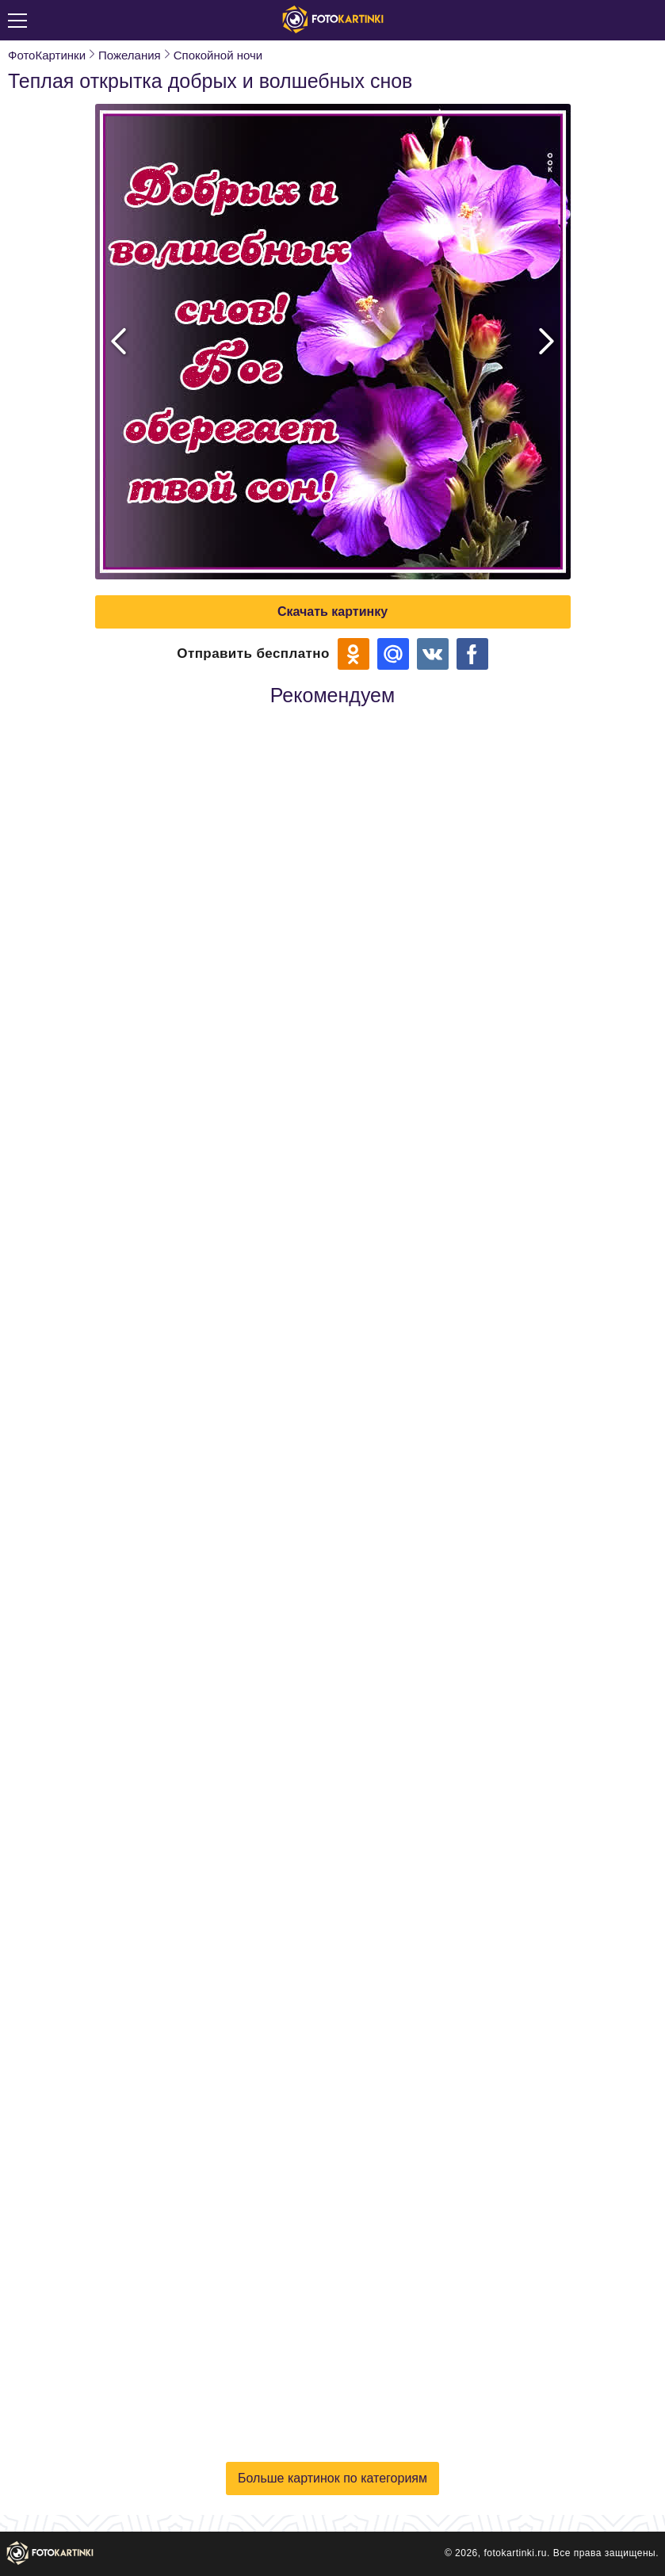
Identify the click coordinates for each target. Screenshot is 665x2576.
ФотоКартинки (47, 55)
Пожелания (129, 55)
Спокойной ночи (218, 55)
